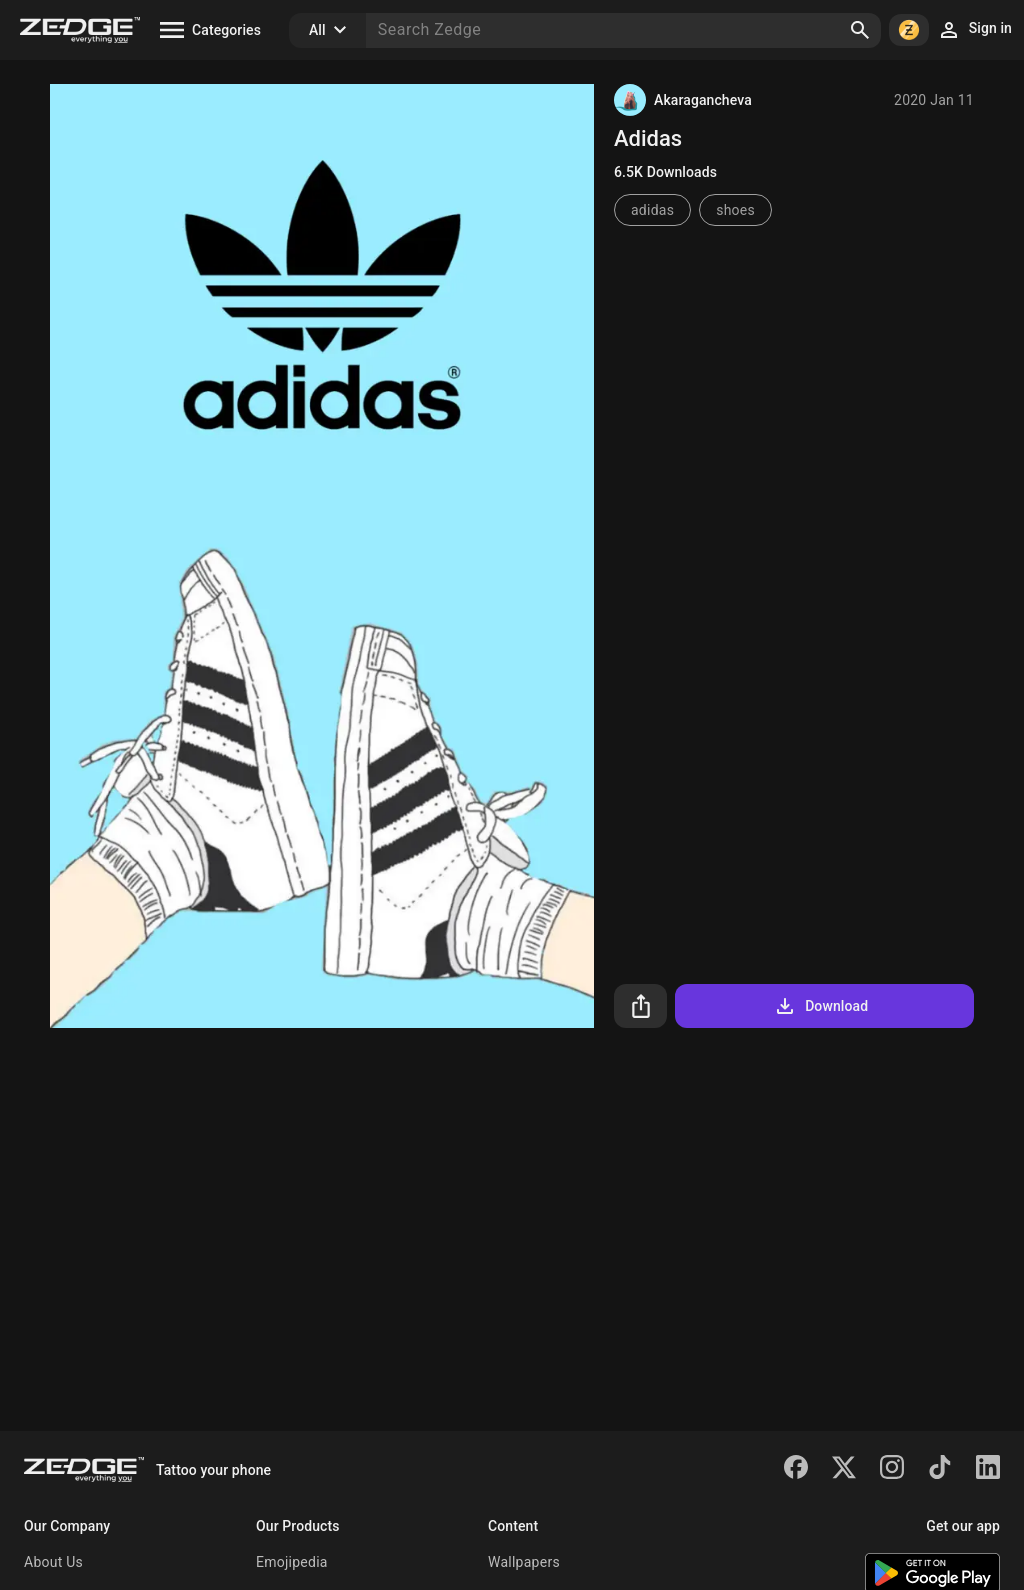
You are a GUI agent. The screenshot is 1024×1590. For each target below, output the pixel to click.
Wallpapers (524, 1562)
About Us (53, 1562)
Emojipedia (292, 1562)
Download (820, 1006)
